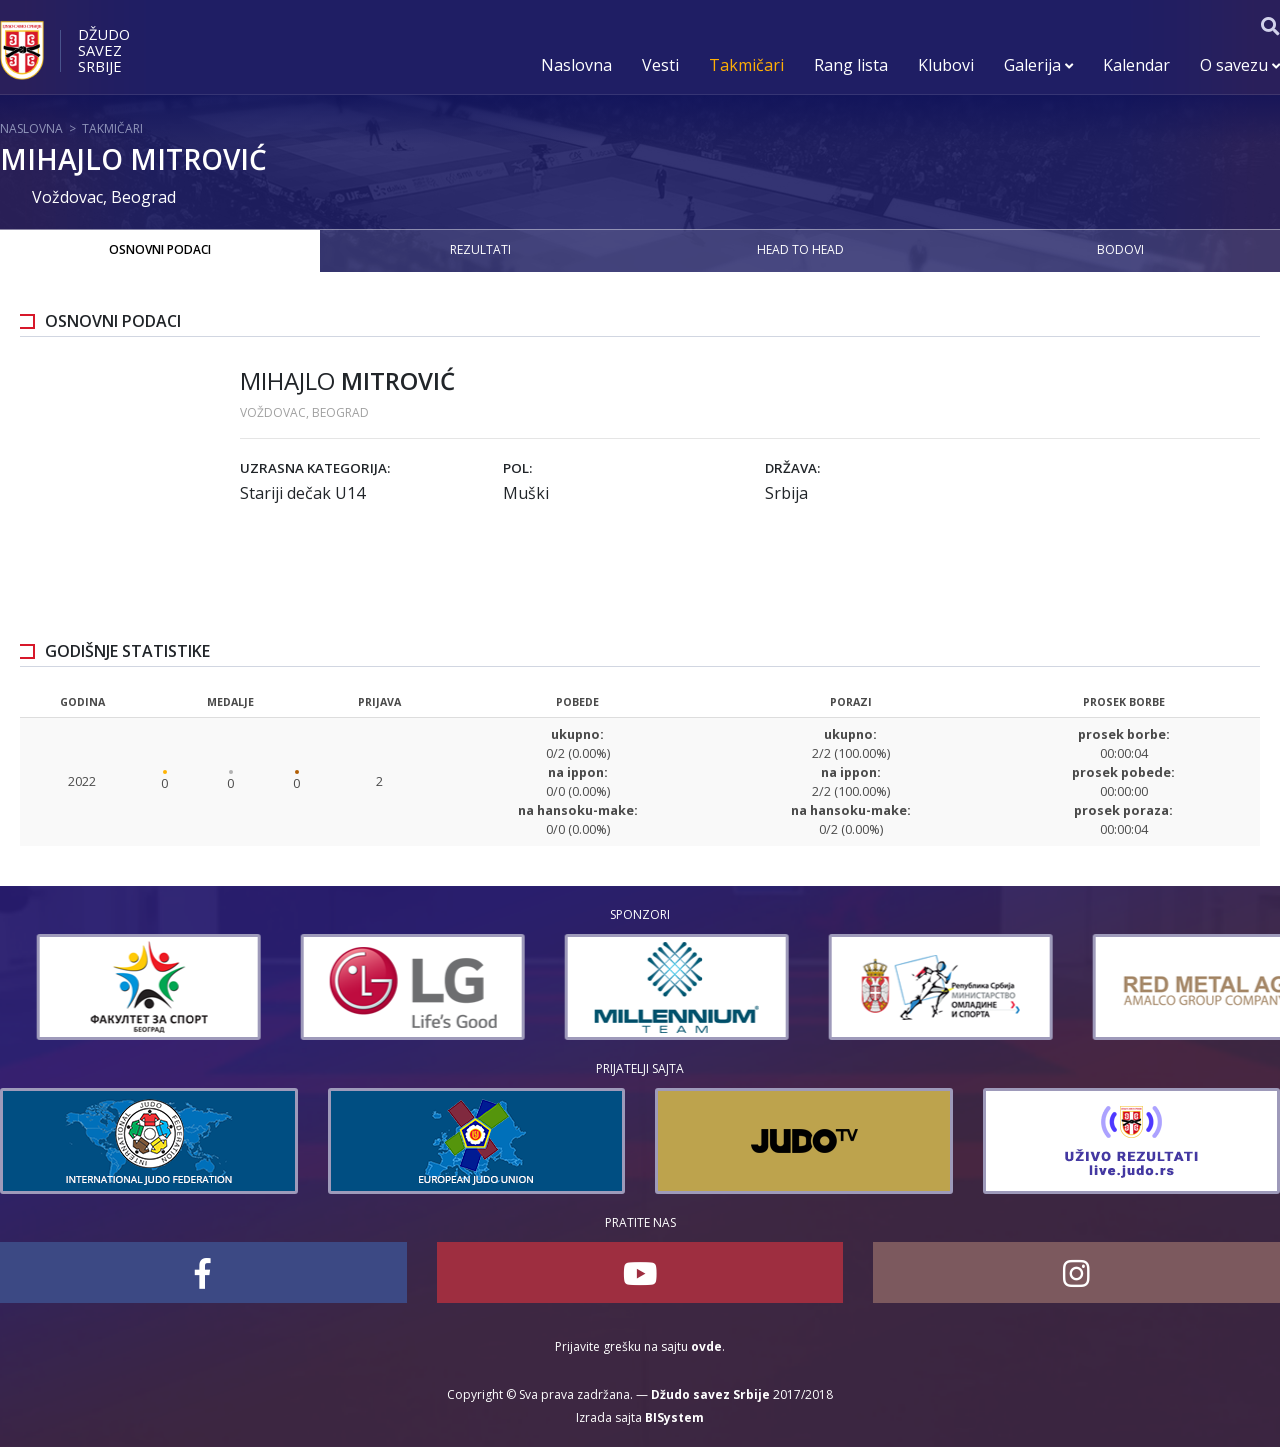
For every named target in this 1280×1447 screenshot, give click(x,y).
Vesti (660, 65)
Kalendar (1136, 65)
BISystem (674, 1417)
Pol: (517, 468)
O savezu (1240, 65)
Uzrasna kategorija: (315, 468)
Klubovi (946, 65)
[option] (336, 987)
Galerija (1038, 65)
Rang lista (851, 65)
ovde (706, 1346)
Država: (792, 468)
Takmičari (746, 65)
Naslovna (576, 65)
